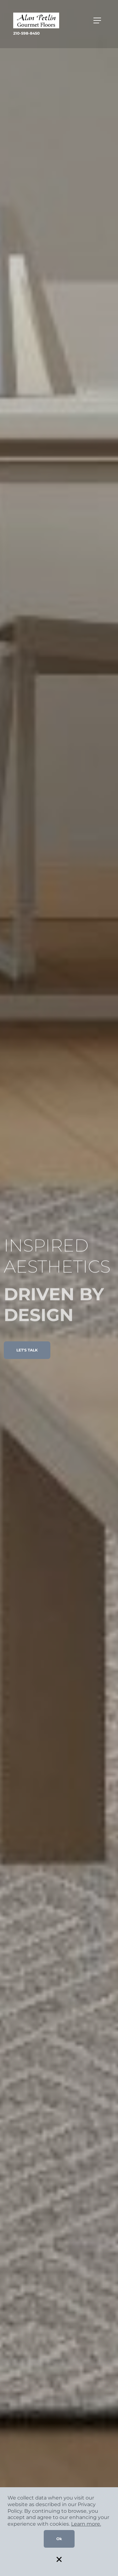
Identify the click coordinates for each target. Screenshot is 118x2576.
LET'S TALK (27, 1350)
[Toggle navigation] (97, 20)
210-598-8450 (26, 33)
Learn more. (86, 2524)
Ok (59, 2538)
